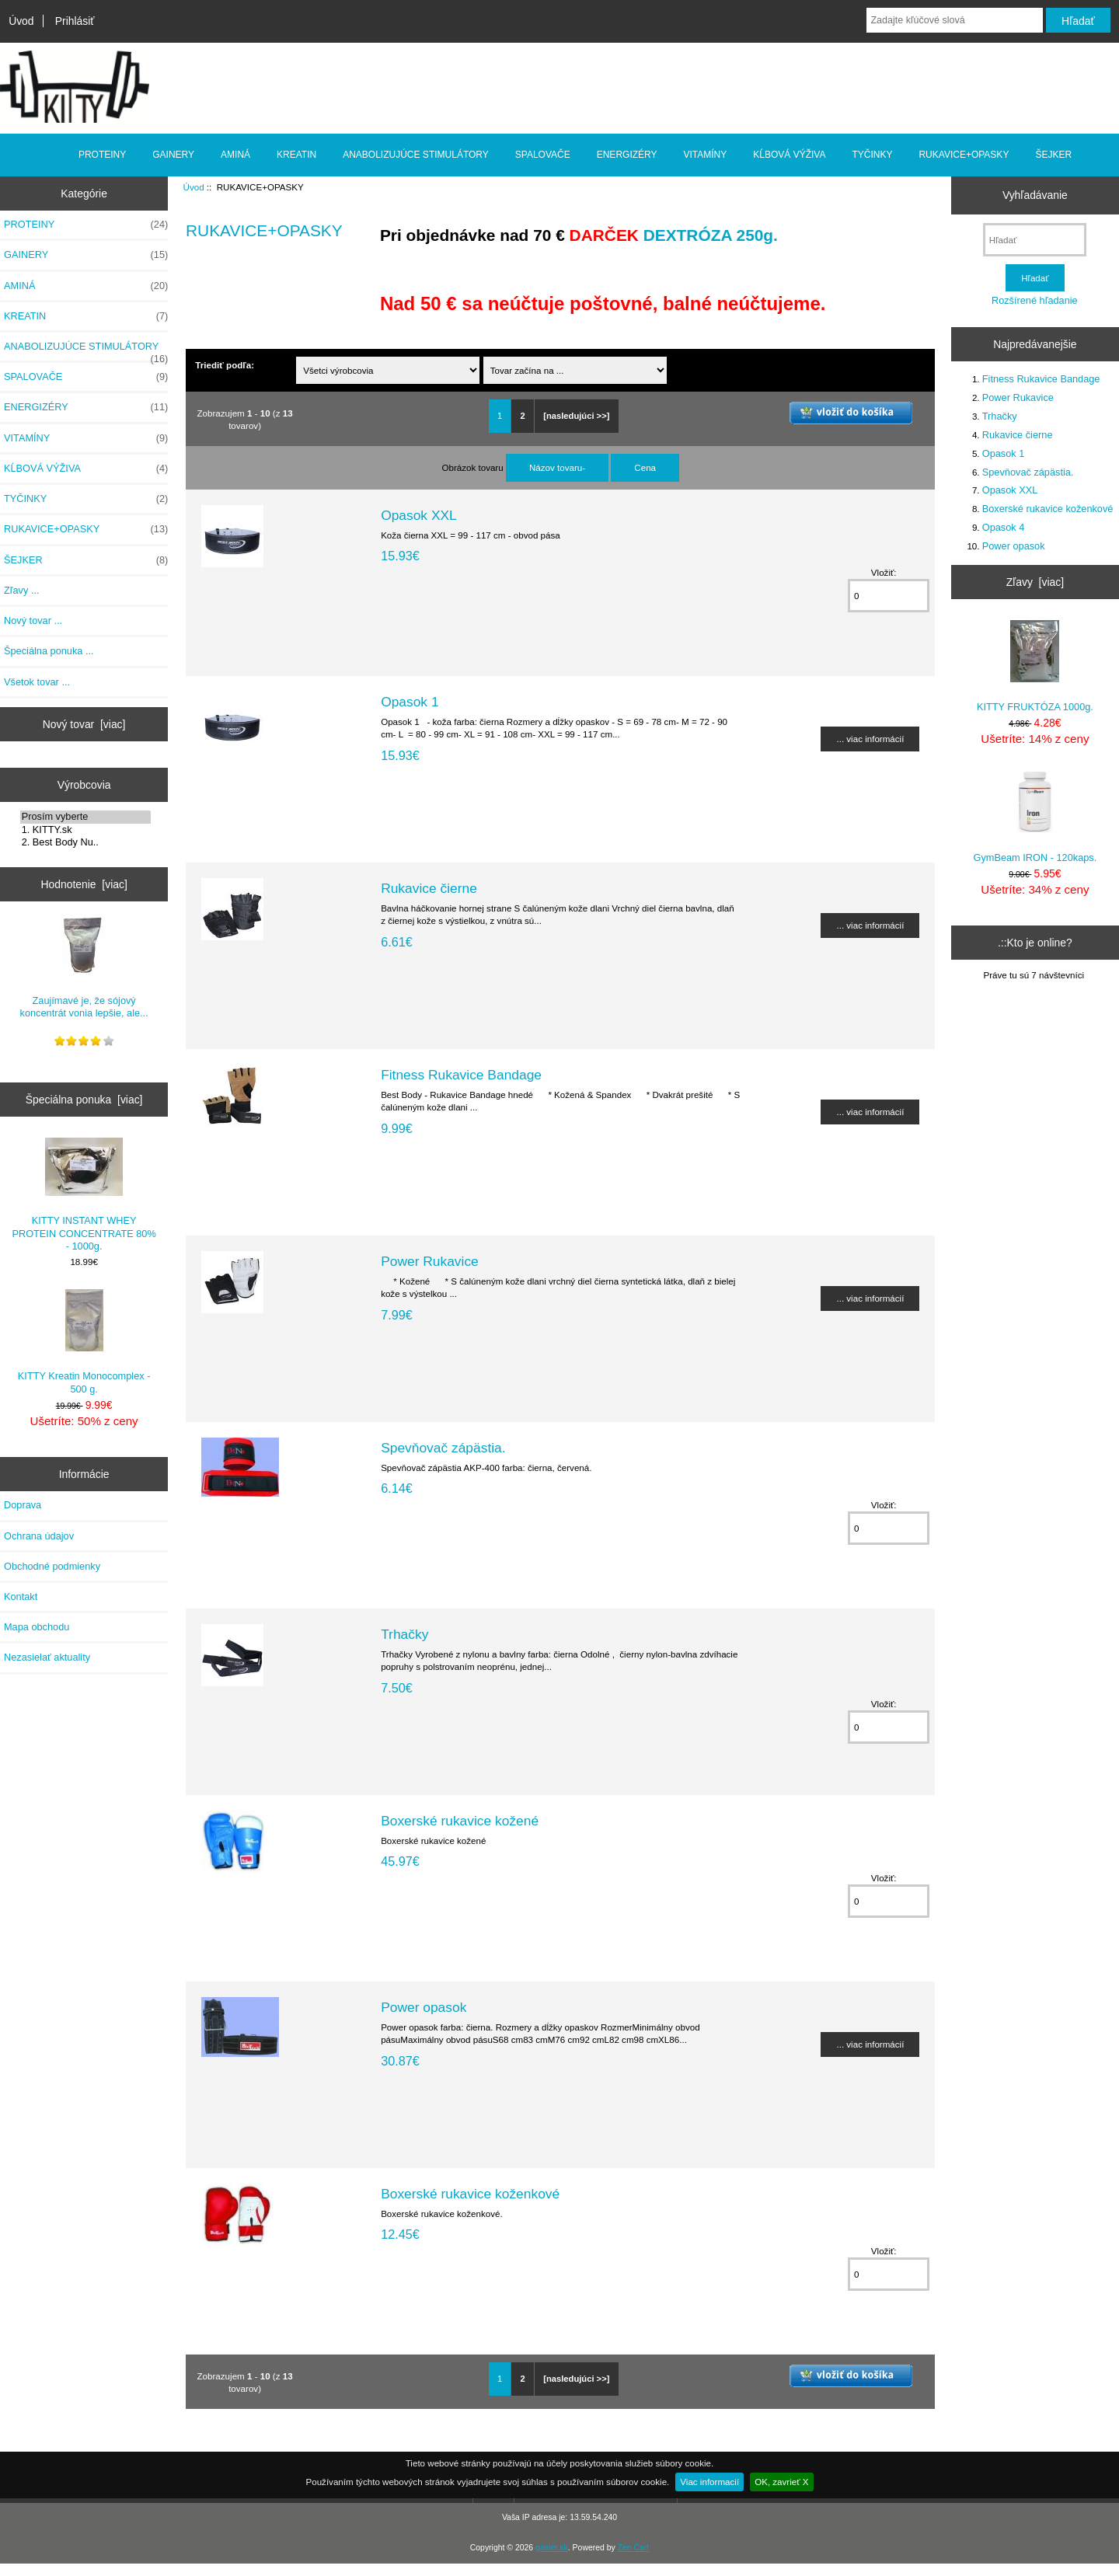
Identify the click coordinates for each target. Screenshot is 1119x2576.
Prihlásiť (75, 21)
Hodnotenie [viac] (83, 884)
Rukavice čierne (429, 888)
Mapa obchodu (36, 1627)
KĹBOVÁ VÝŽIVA (789, 154)
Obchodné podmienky (52, 1566)
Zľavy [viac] (1035, 582)
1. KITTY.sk (86, 830)
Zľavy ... (22, 590)
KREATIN (296, 154)
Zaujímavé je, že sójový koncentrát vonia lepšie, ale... (84, 965)
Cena (645, 467)
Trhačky (404, 1634)
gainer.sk (551, 2547)
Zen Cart (634, 2547)
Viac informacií (709, 2482)
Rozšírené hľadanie (1035, 300)
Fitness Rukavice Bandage (461, 1074)
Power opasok (423, 2007)
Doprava (22, 1505)
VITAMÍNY (705, 154)
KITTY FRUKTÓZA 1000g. (1035, 666)
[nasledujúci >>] (576, 415)
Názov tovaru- (557, 467)
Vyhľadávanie (1035, 195)
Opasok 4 (1003, 527)
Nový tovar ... (33, 620)
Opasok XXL (419, 515)
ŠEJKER (1053, 154)
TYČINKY (872, 154)
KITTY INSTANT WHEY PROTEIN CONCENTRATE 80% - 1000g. (83, 1195)
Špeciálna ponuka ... (49, 651)
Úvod (21, 21)
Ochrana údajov (39, 1536)
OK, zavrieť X (781, 2482)
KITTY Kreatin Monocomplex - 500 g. (84, 1341)
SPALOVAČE (542, 154)
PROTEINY (102, 154)
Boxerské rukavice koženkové (470, 2193)
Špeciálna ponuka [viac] (84, 1099)
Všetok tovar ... (37, 682)
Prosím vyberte (86, 816)
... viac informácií (870, 739)
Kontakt (20, 1596)
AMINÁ (235, 154)
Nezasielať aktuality (47, 1657)
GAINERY (173, 154)
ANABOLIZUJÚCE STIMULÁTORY (416, 154)
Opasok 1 (409, 701)
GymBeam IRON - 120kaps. (1035, 816)
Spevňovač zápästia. (443, 1447)
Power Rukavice (430, 1261)
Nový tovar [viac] (84, 724)
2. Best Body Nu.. (86, 842)
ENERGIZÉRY (627, 154)
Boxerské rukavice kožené (460, 1820)
